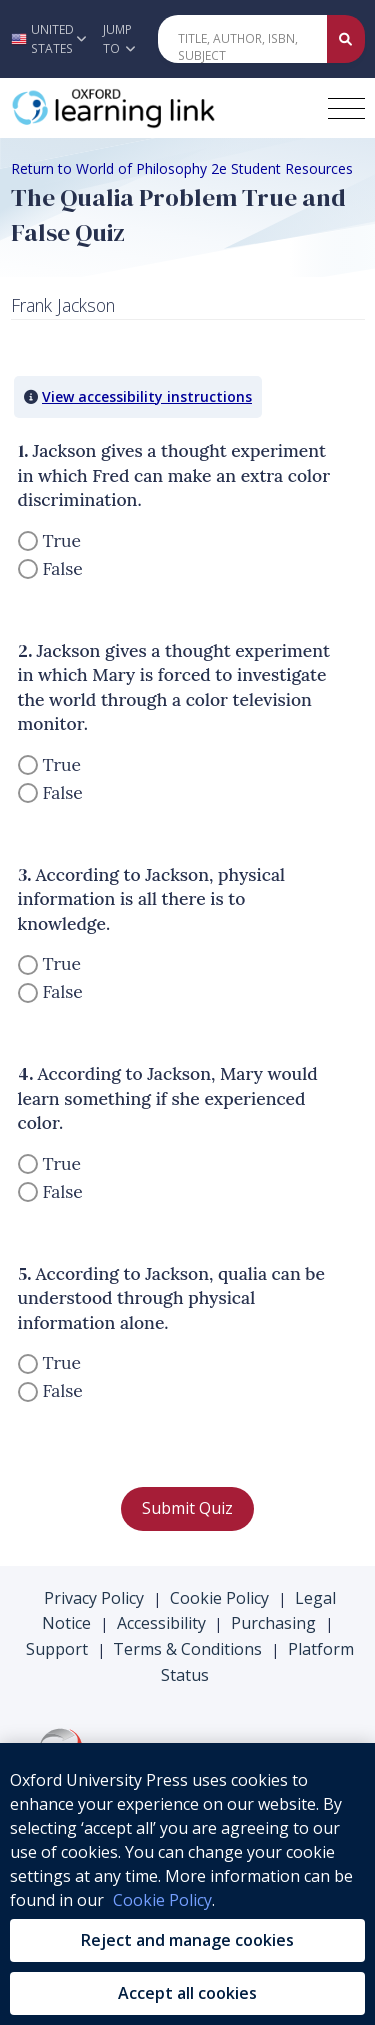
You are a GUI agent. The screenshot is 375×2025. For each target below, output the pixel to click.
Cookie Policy (219, 1598)
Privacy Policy (94, 1598)
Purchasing (273, 1623)
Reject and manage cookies (187, 1940)
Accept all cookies (187, 1993)
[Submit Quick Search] (346, 39)
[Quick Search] (243, 39)
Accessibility (161, 1623)
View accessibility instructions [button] (147, 396)
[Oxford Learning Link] (161, 108)
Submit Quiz (187, 1508)
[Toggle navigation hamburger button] (346, 108)
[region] (187, 1884)
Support (57, 1649)
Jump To (119, 39)
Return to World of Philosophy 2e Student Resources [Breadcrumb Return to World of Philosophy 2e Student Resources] (182, 168)
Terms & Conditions (187, 1649)
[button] (46, 39)
